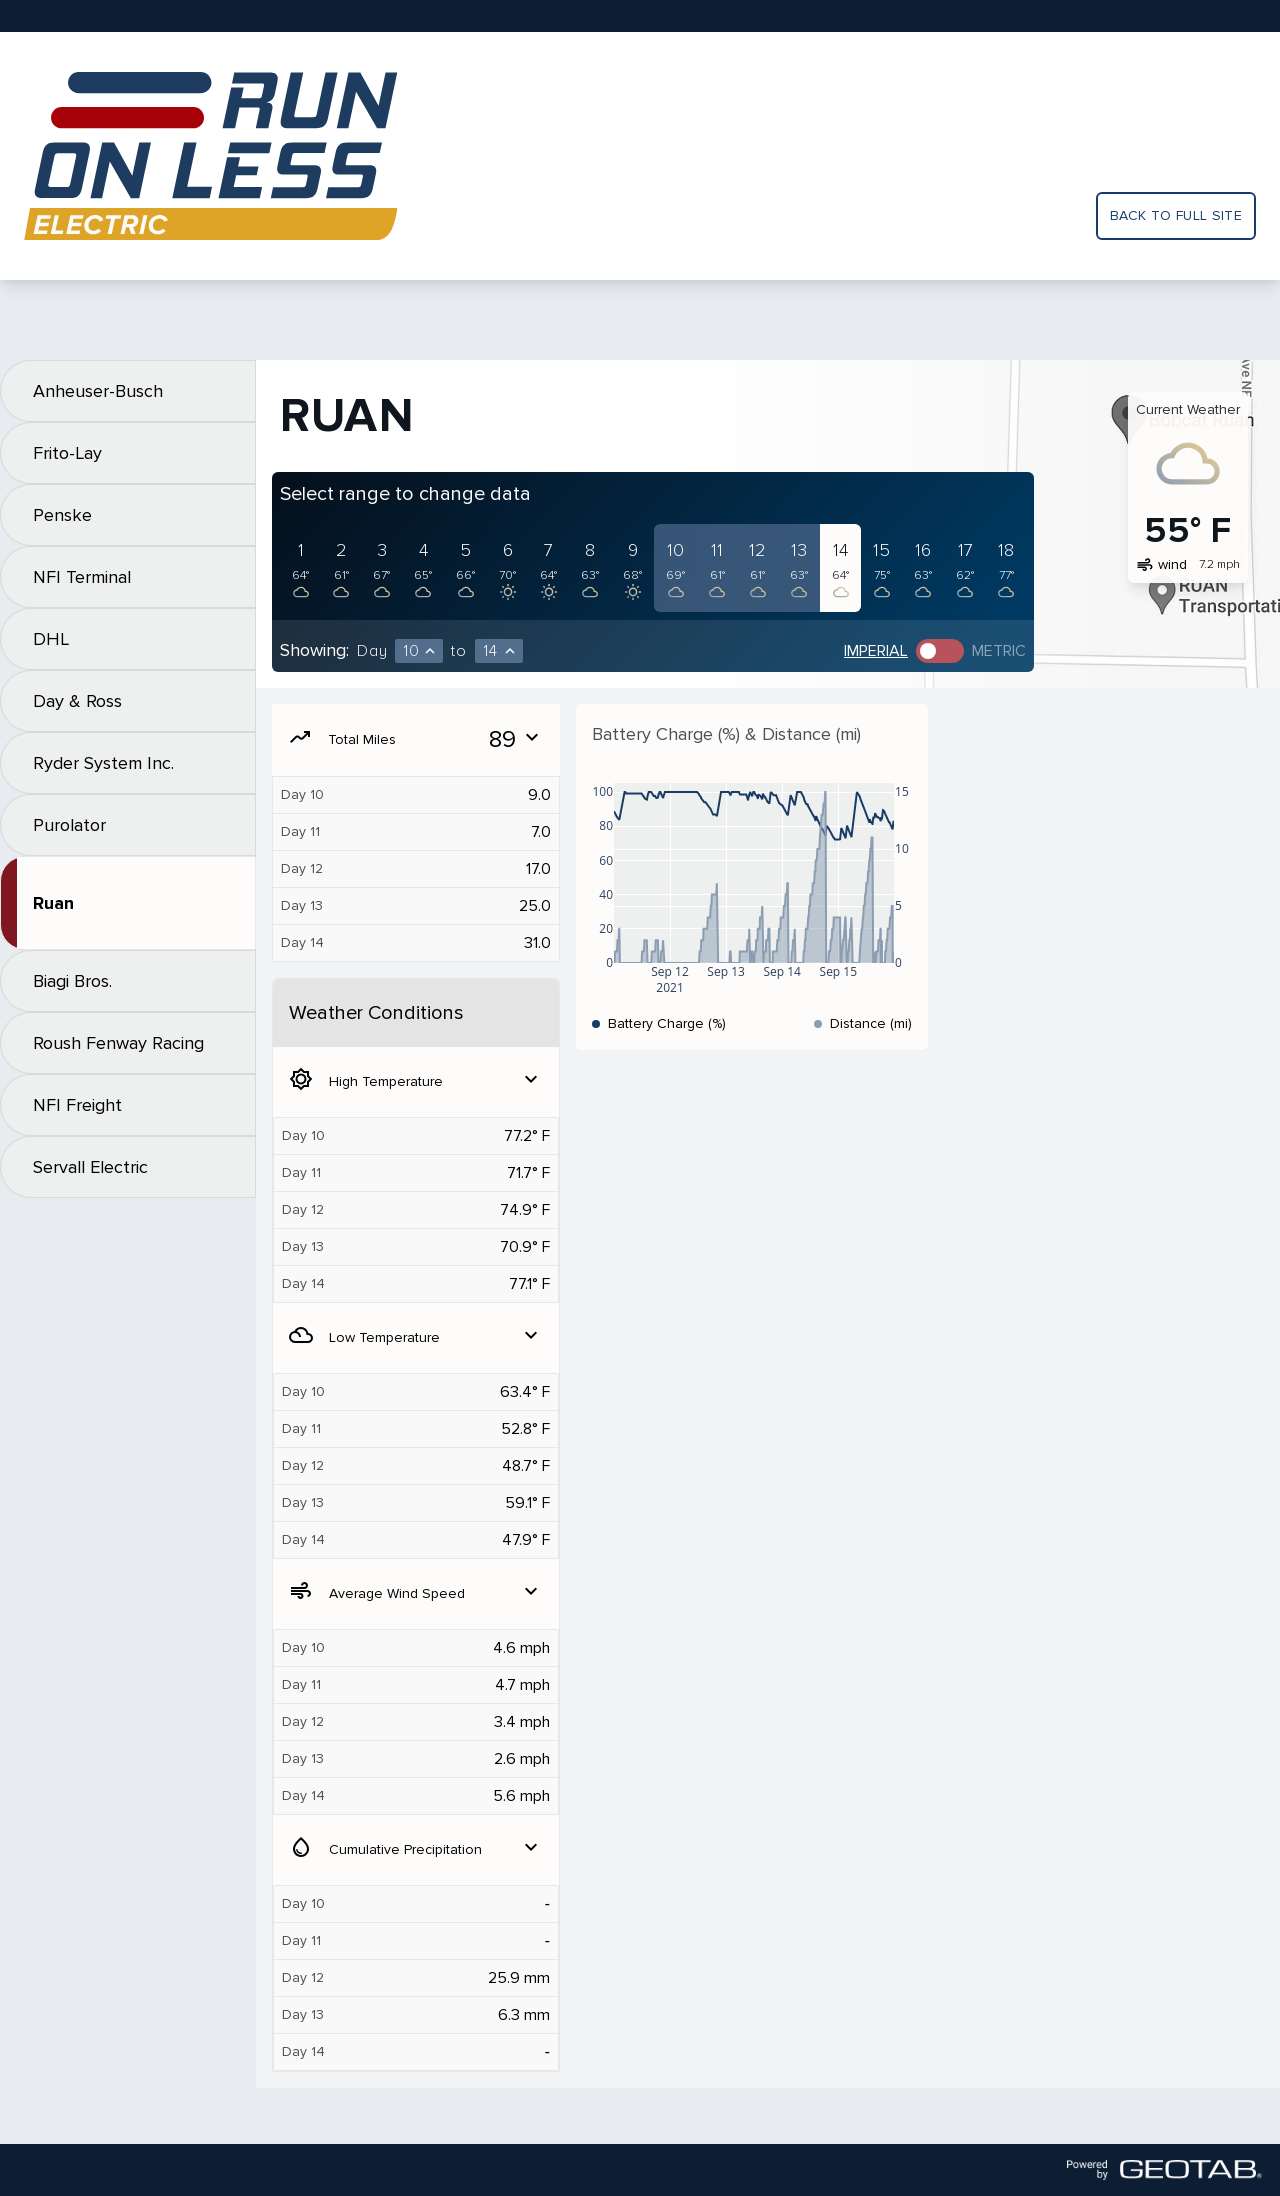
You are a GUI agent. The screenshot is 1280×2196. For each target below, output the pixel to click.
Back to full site (1176, 215)
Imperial (876, 651)
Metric (999, 651)
